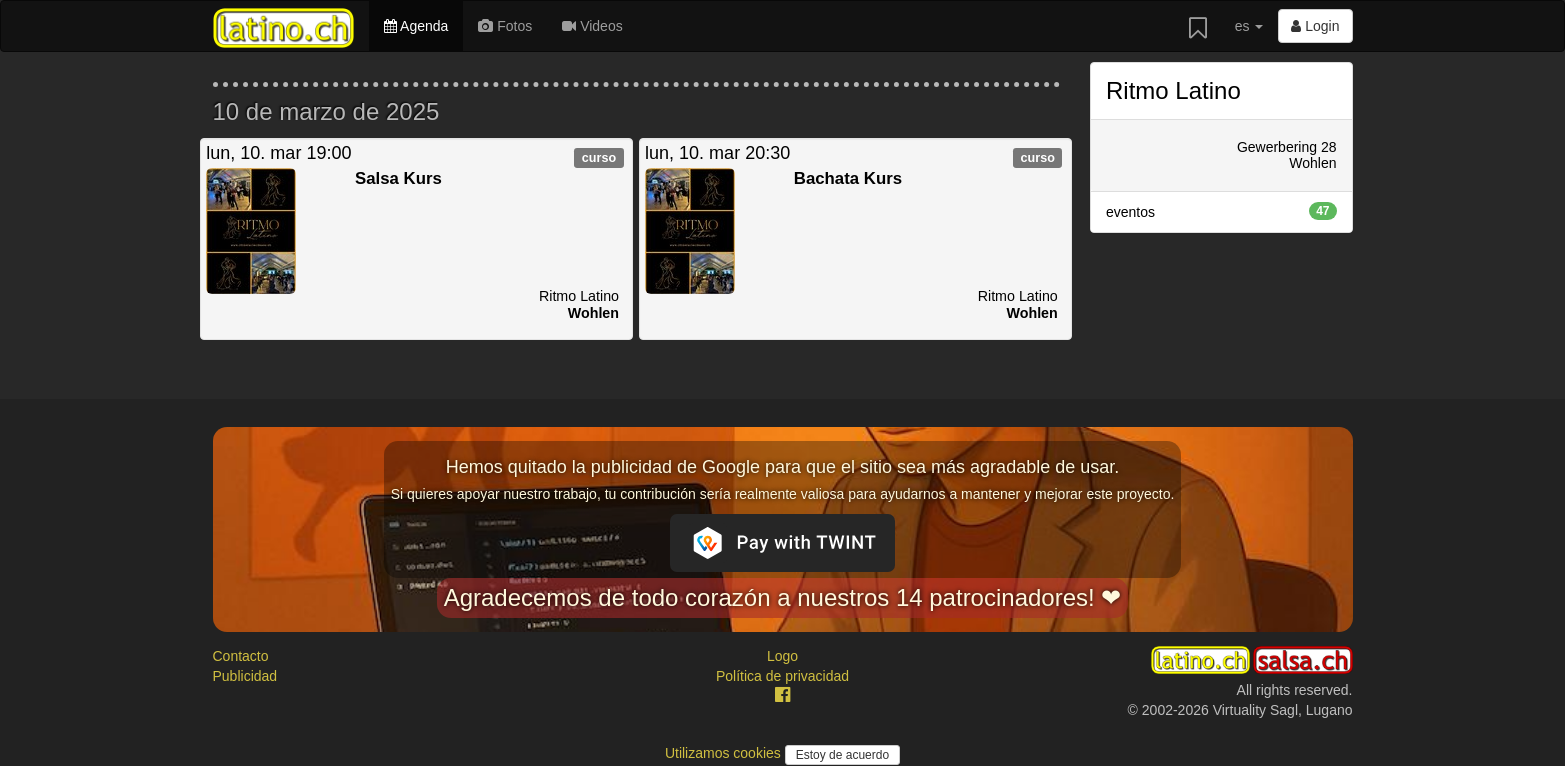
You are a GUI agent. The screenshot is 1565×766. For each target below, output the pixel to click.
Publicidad (245, 676)
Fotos (505, 26)
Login (1315, 26)
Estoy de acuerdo (842, 755)
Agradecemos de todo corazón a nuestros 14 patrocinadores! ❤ (783, 597)
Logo (782, 656)
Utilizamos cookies (725, 753)
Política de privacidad (782, 676)
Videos (592, 26)
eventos (1221, 211)
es (1249, 26)
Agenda (416, 26)
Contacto (241, 656)
